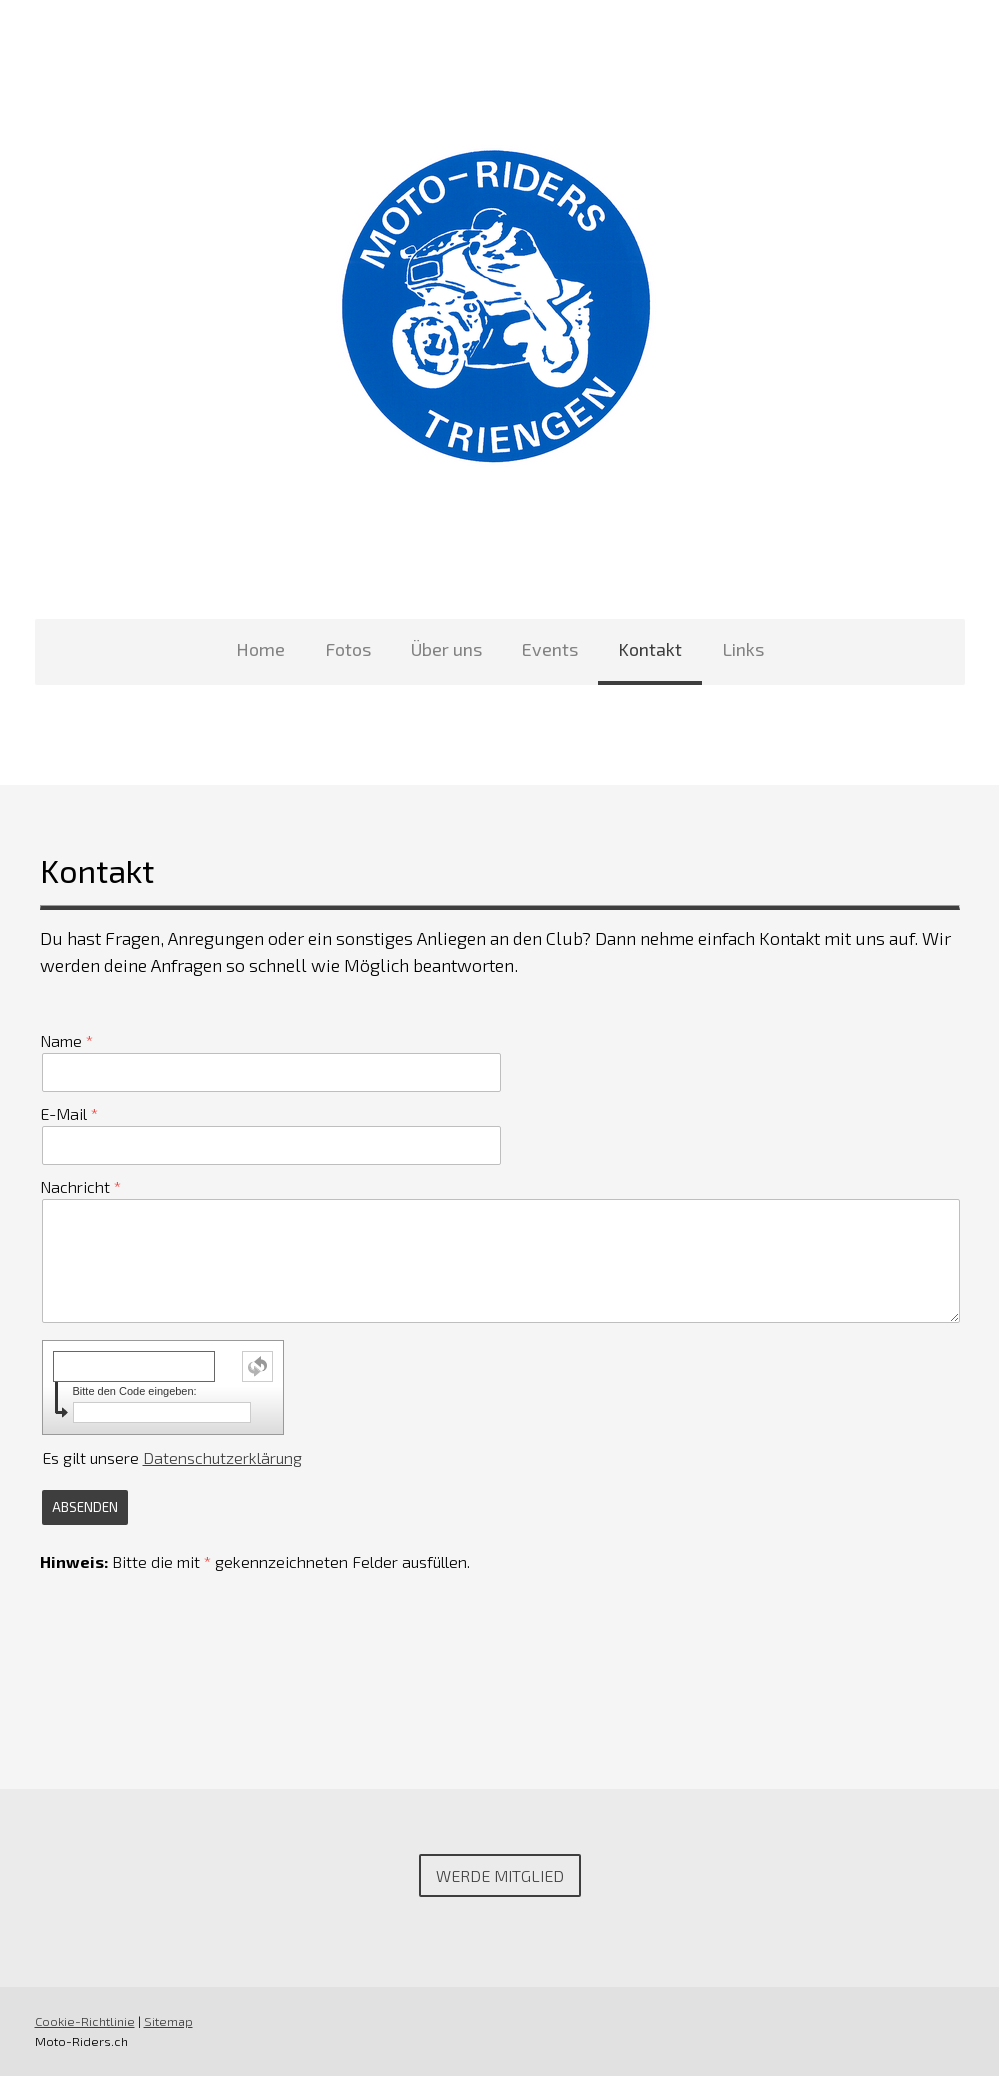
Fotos (348, 649)
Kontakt (650, 649)
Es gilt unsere (172, 1457)
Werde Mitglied (500, 1875)
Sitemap (168, 2021)
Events (550, 649)
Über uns (446, 649)
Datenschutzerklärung (222, 1457)
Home (260, 649)
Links (743, 649)
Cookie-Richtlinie (85, 2021)
